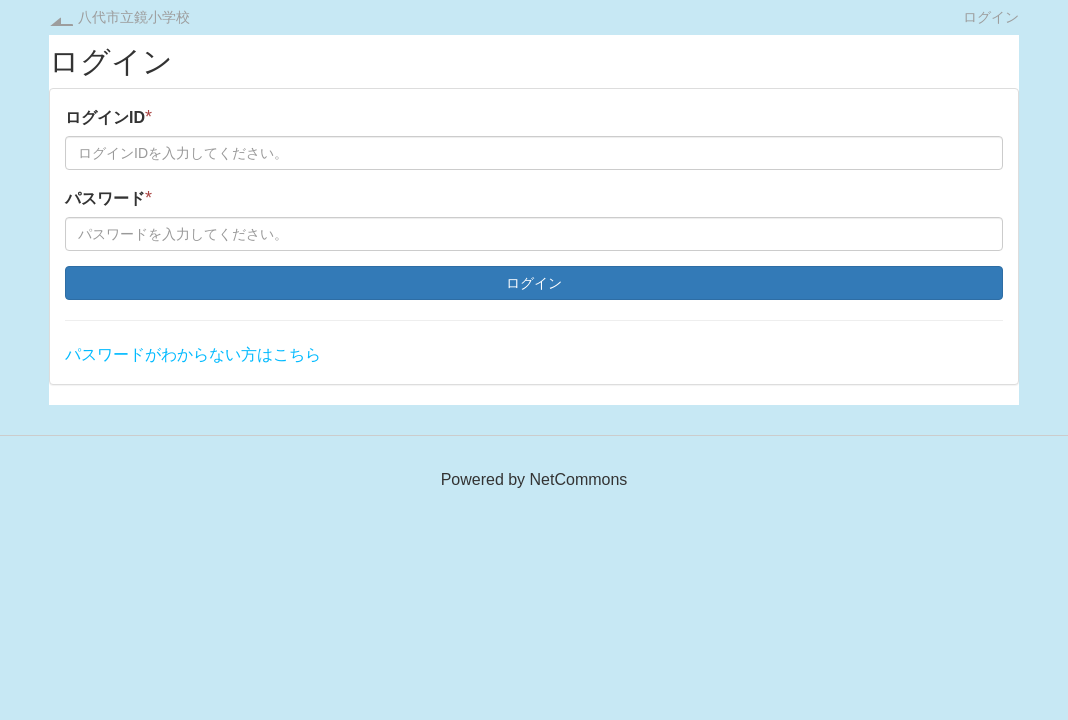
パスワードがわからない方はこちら (193, 354)
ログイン (991, 16)
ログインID (108, 117)
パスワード (108, 198)
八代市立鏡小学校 (134, 17)
